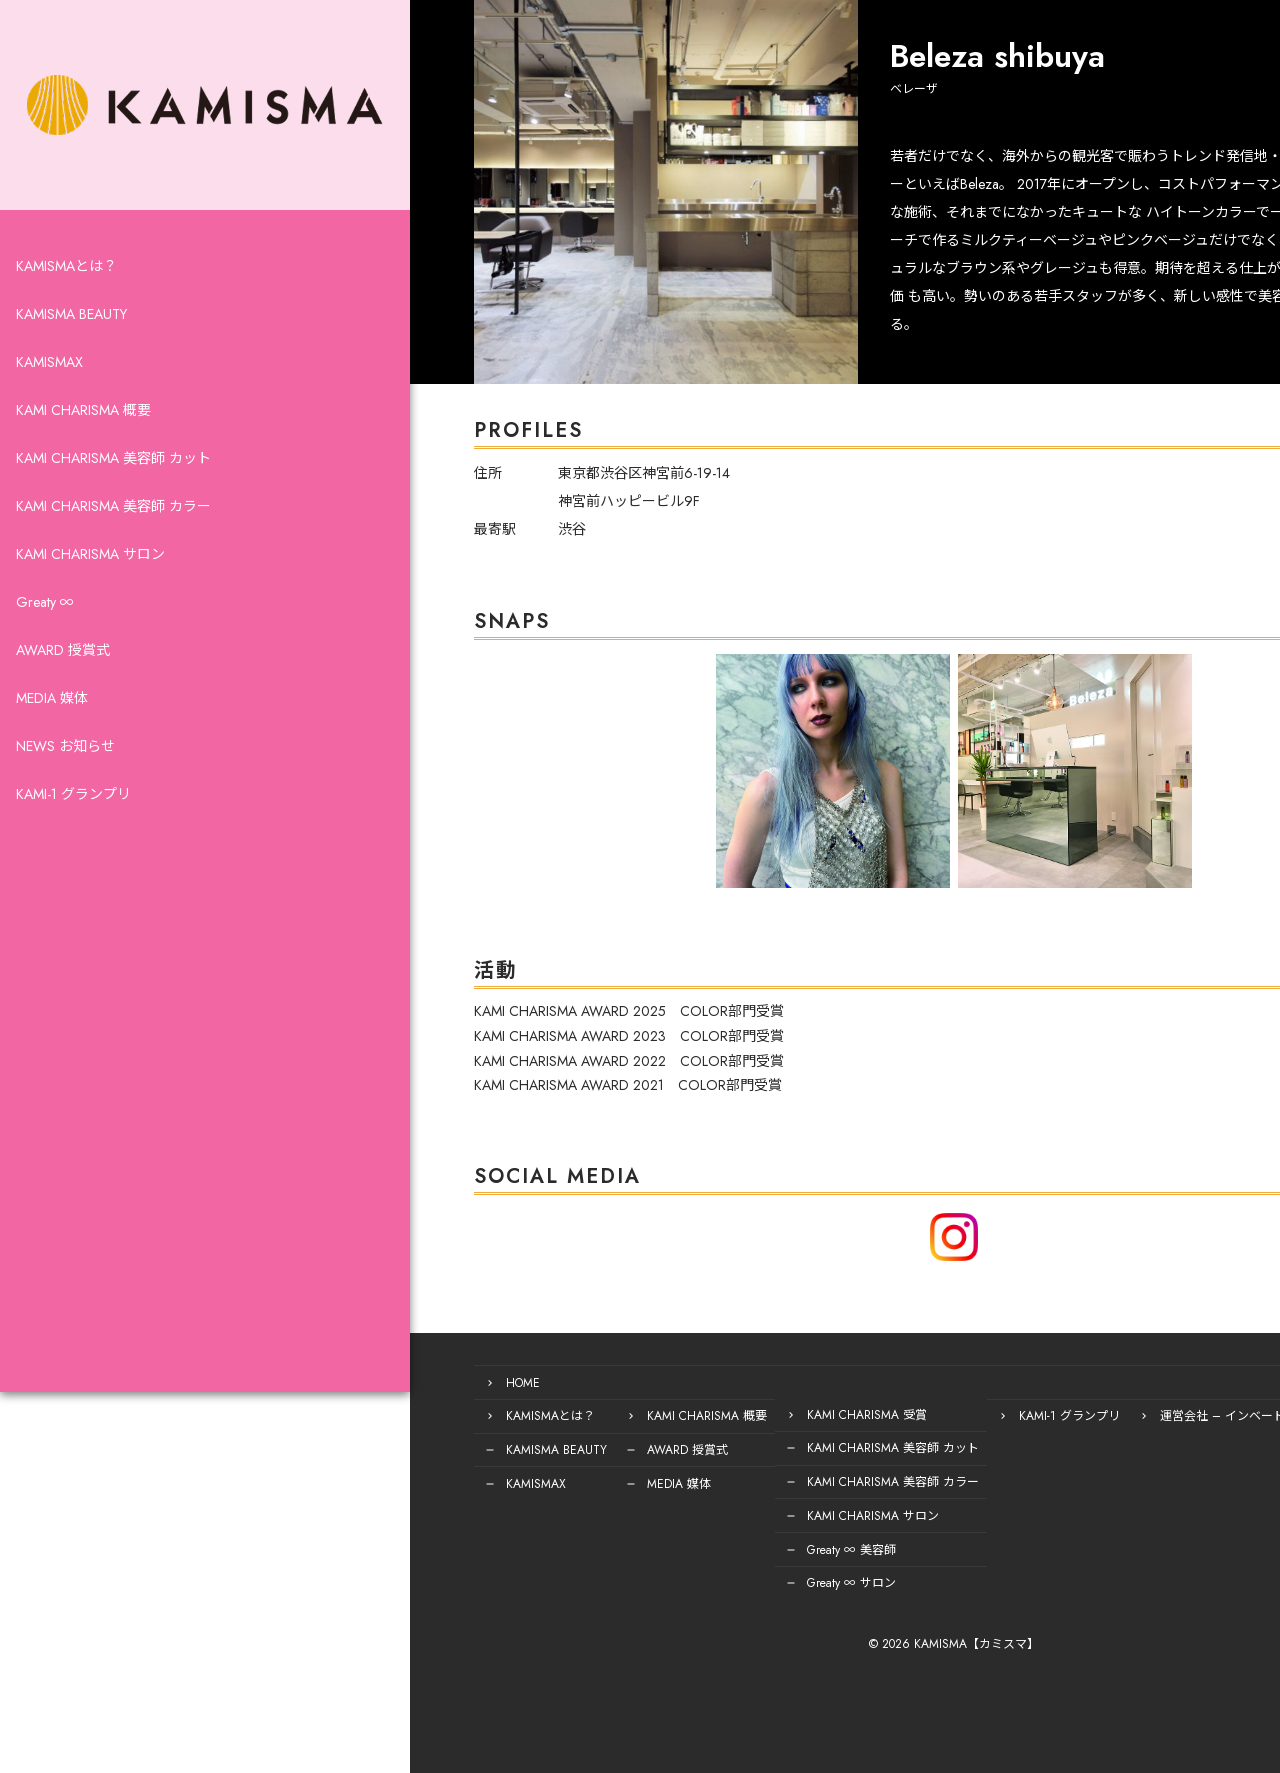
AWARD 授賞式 (63, 696)
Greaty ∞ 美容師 (697, 1542)
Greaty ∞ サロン (697, 1574)
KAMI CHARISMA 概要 (83, 456)
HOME (369, 1382)
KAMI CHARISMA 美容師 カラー (113, 552)
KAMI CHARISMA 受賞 (713, 1414)
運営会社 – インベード (1068, 1414)
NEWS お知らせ (65, 792)
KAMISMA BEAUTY (71, 360)
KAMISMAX (49, 408)
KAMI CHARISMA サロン (90, 600)
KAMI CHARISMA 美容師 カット (113, 504)
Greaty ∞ (45, 648)
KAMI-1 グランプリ (73, 840)
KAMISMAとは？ (66, 312)
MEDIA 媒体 (52, 744)
